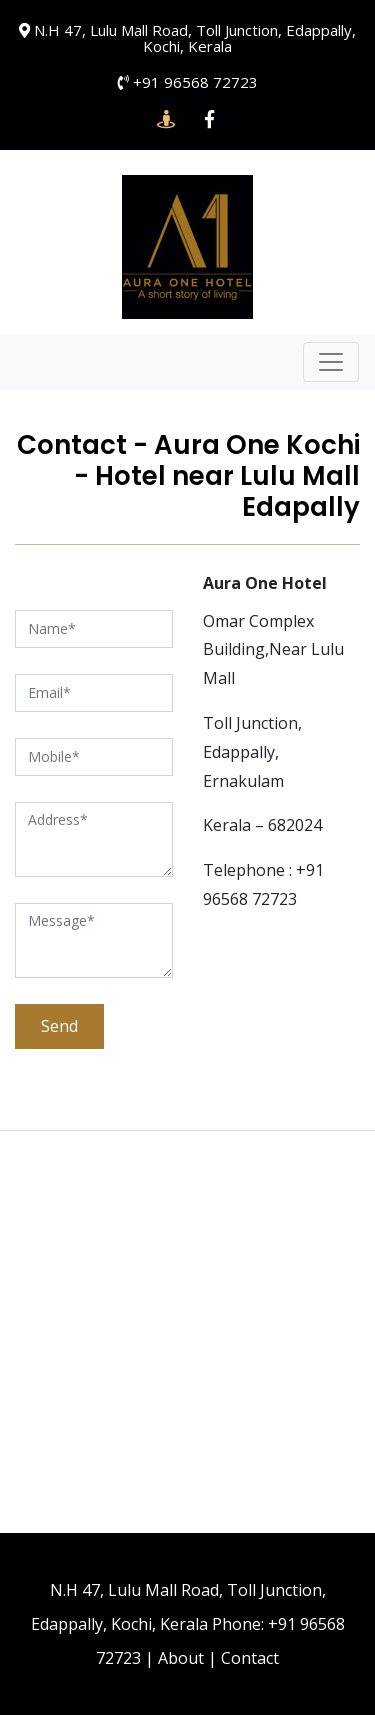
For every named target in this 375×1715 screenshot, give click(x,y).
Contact (250, 1658)
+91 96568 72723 (195, 82)
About (181, 1658)
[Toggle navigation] (331, 362)
